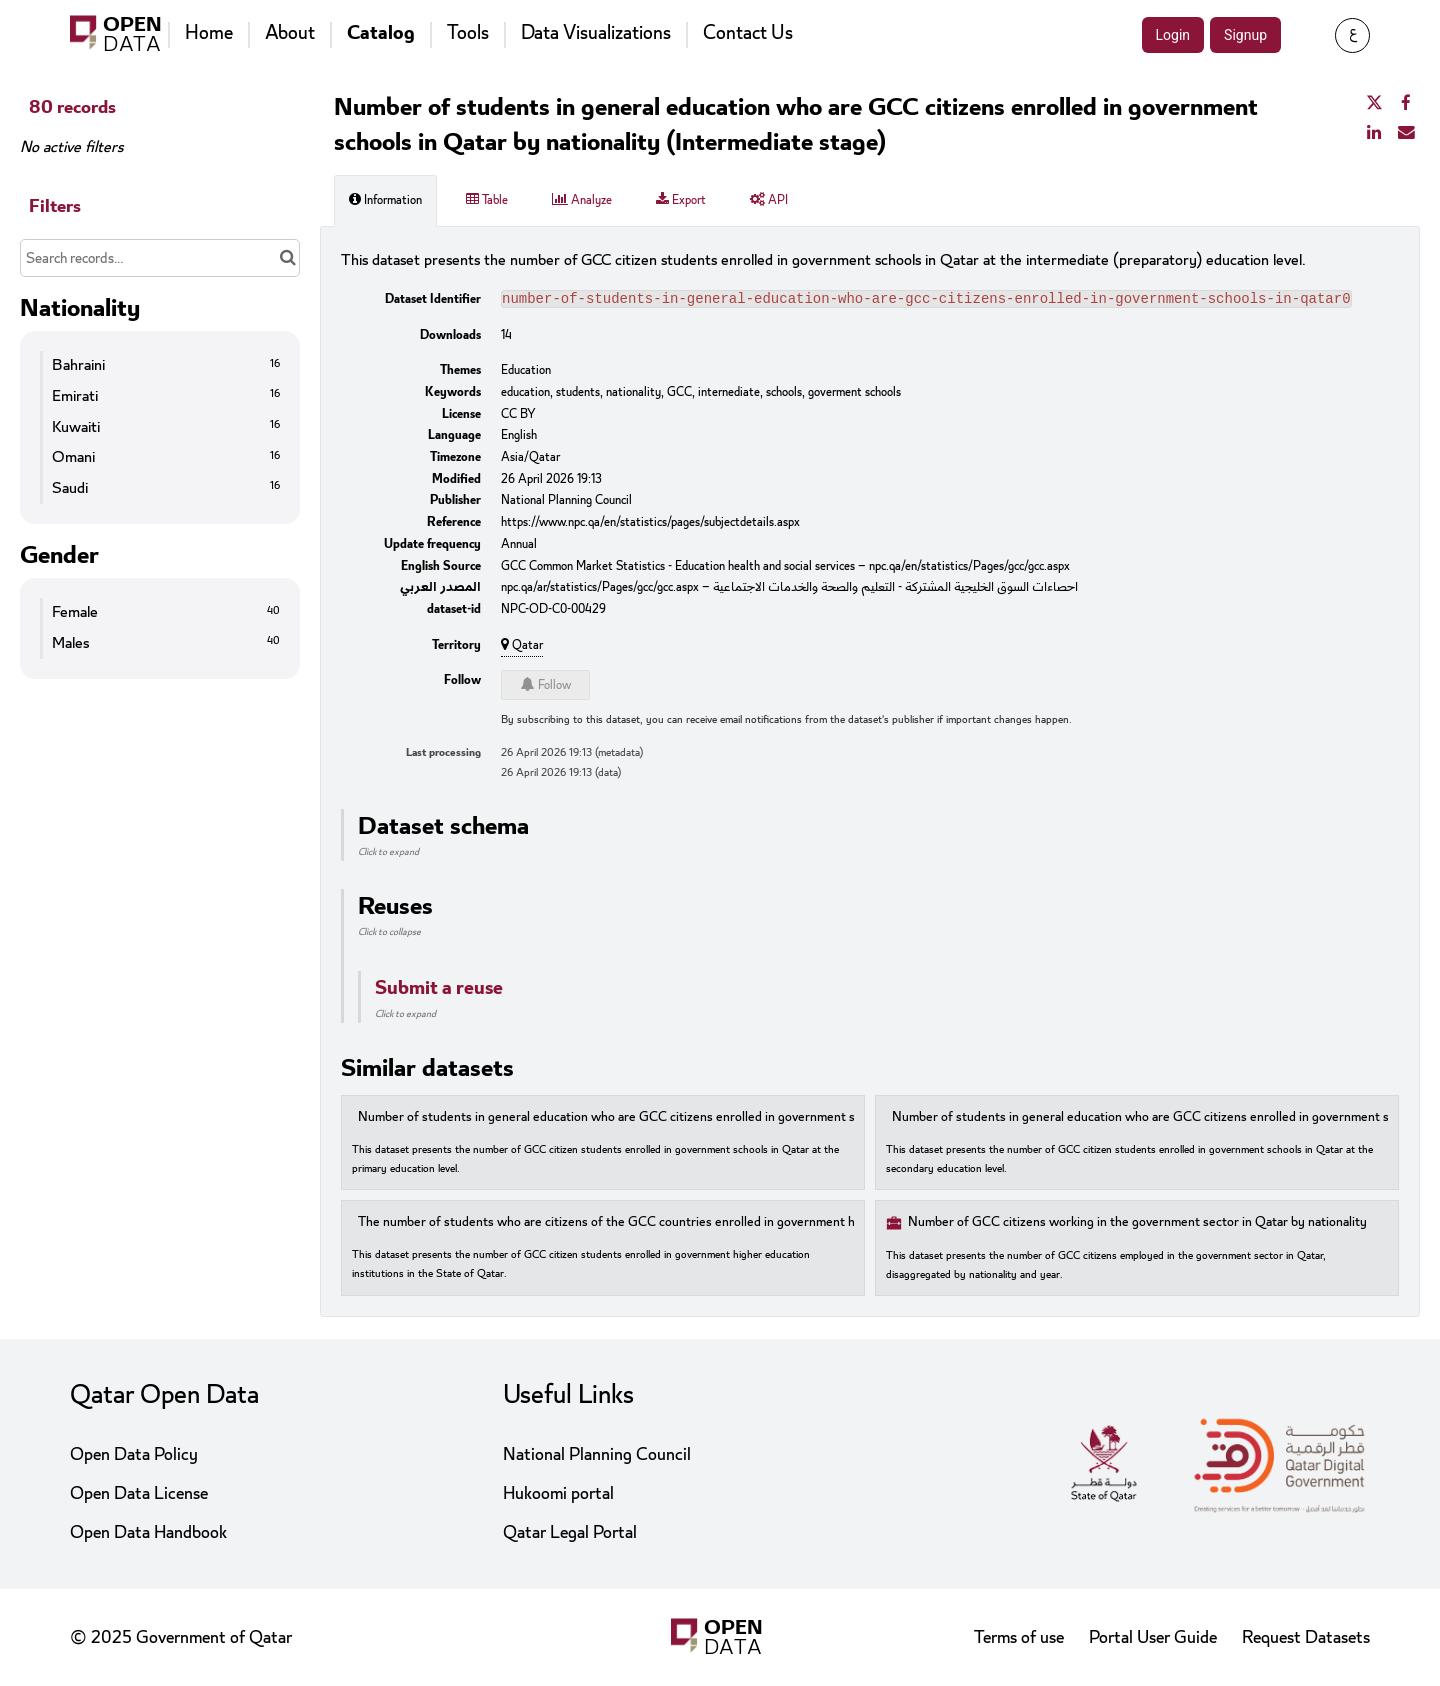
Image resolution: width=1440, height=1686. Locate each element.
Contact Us (748, 33)
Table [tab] (487, 200)
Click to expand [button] (388, 854)
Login (1173, 35)
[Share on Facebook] (1406, 104)
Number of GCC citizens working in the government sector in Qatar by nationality (1137, 1224)
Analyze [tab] (582, 200)
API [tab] (769, 200)
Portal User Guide (1153, 1637)
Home (209, 33)
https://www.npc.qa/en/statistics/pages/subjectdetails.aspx (650, 524)
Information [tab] (385, 200)
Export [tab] (681, 200)
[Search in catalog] (287, 258)
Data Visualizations (596, 33)
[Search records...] (160, 258)
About (290, 33)
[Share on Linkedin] (1374, 133)
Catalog (381, 33)
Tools (468, 33)
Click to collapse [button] (389, 934)
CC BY (518, 416)
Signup (1245, 35)
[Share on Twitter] (1374, 104)
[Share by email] (1406, 133)
